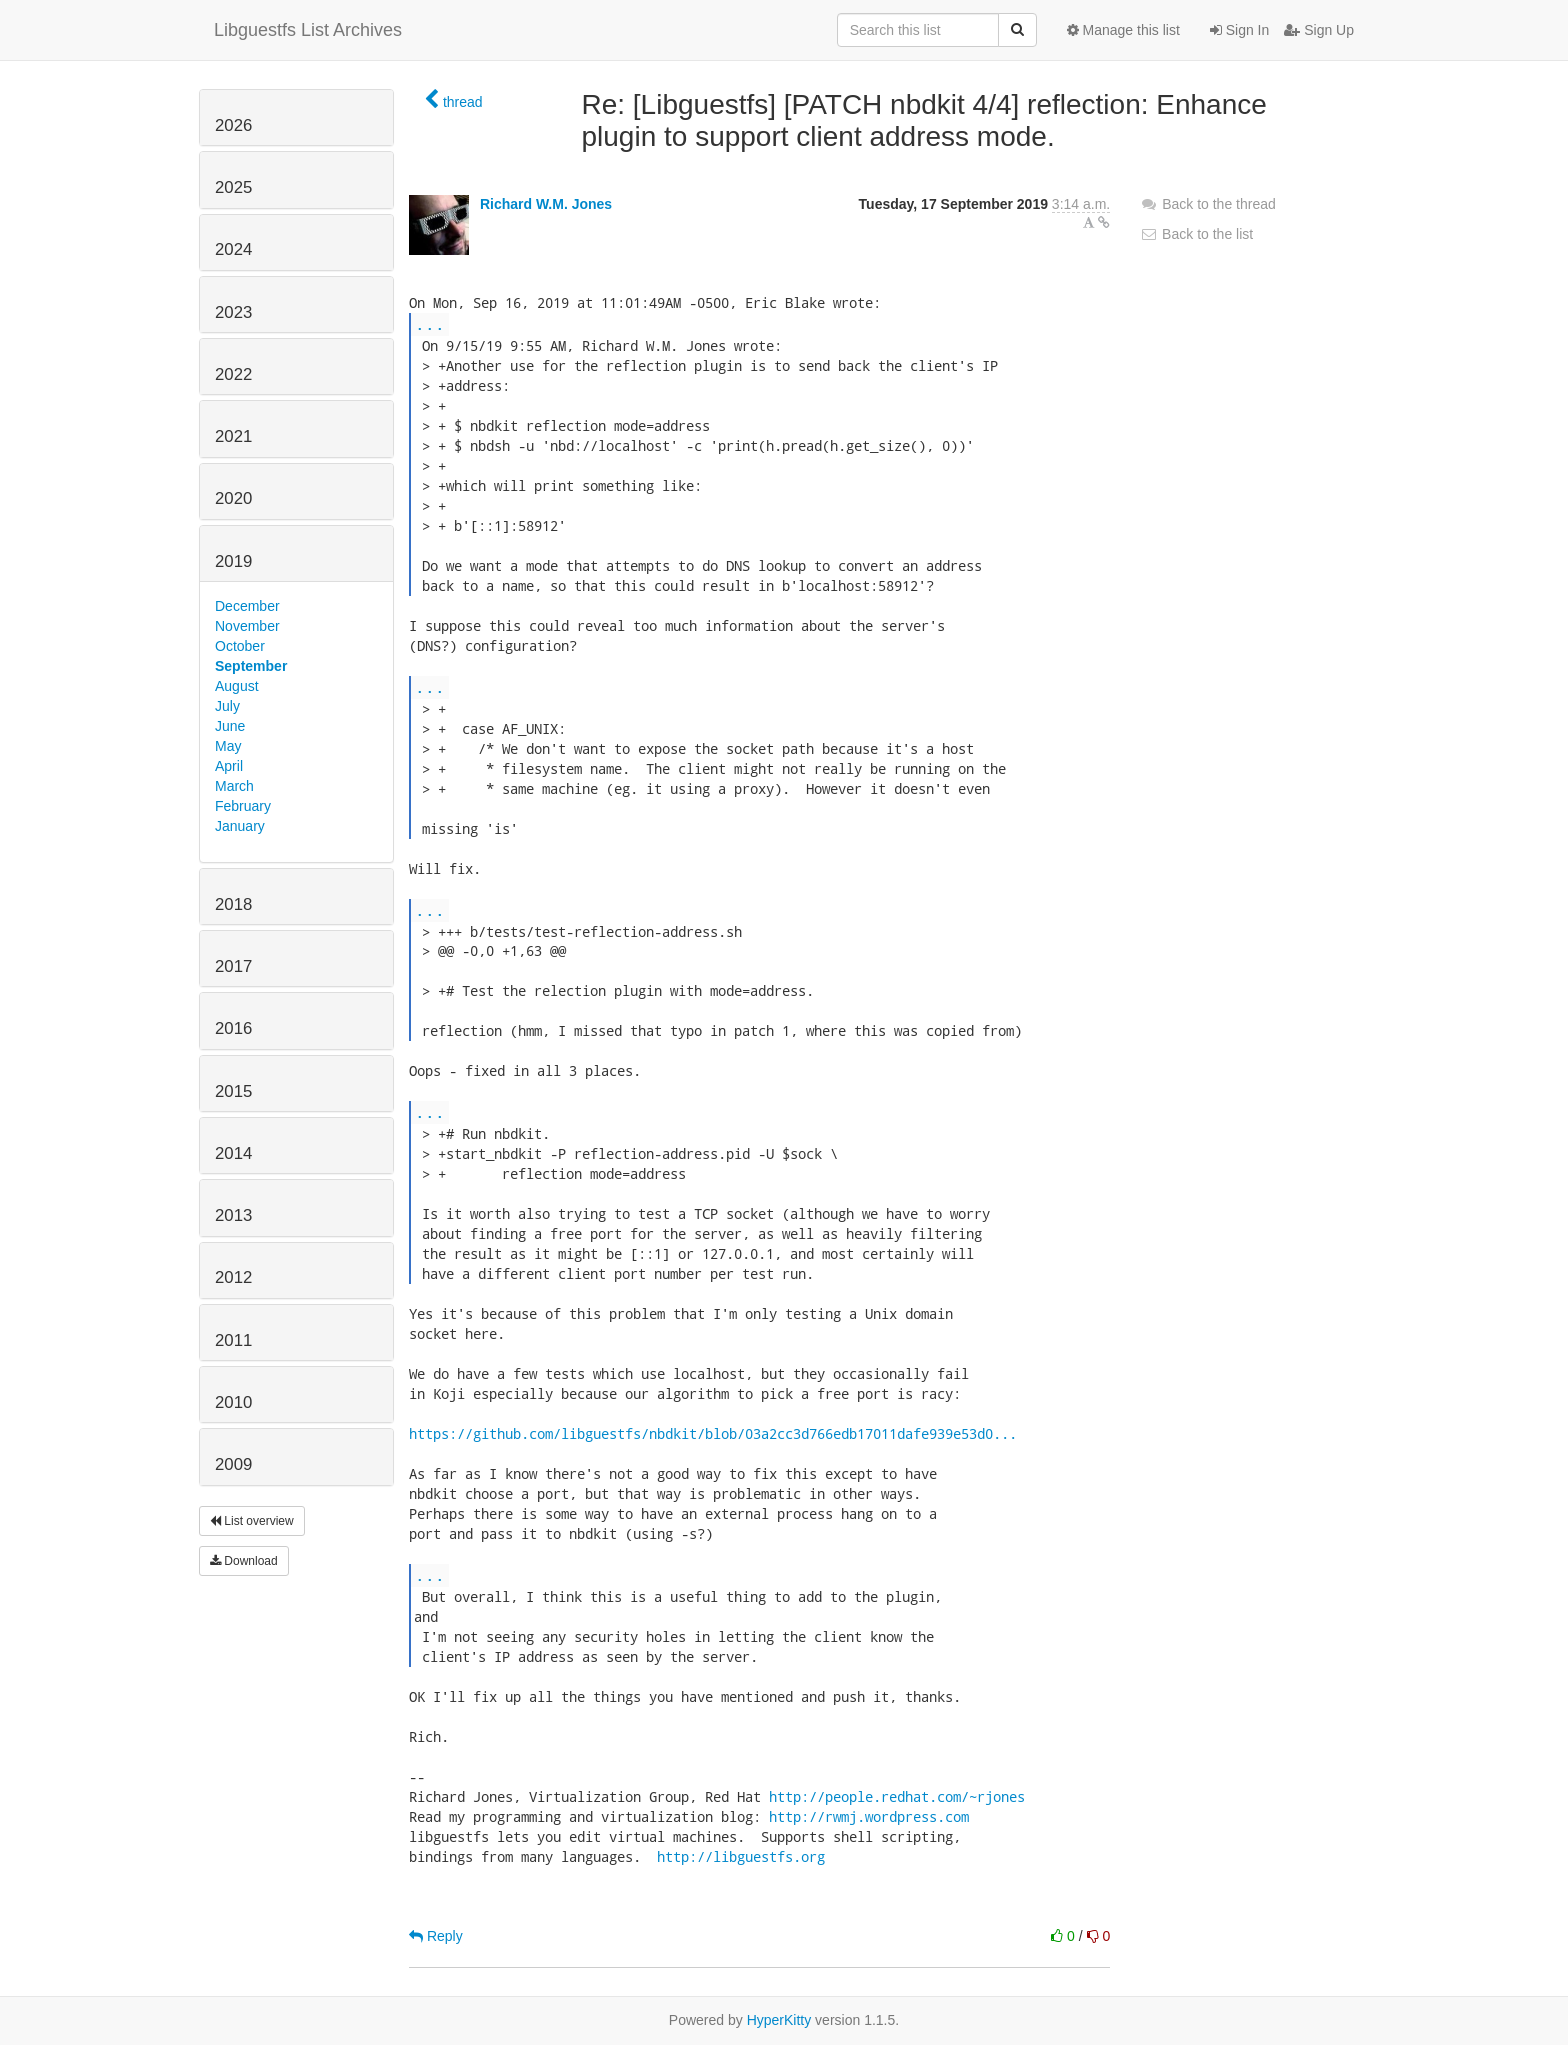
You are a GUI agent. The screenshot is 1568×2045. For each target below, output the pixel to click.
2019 (233, 561)
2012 (233, 1277)
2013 (233, 1215)
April (229, 766)
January (240, 826)
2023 (233, 312)
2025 (233, 187)
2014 (233, 1153)
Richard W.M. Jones (546, 204)
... (430, 323)
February (243, 806)
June (230, 726)
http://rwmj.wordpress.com (869, 1816)
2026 (233, 125)
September (251, 666)
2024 (233, 249)
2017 (233, 966)
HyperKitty (779, 2020)
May (228, 746)
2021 (233, 436)
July (227, 706)
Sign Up (1319, 30)
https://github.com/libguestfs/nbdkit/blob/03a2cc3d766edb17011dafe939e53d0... (713, 1433)
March (234, 786)
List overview (252, 1521)
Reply (436, 1936)
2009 (233, 1464)
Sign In (1239, 30)
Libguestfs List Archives (308, 30)
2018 (233, 904)
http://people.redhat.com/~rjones (897, 1796)
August (237, 686)
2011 (233, 1340)
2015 (233, 1091)
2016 (233, 1028)
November (247, 626)
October (240, 646)
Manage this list (1123, 30)
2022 (233, 374)
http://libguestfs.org (741, 1856)
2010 (233, 1402)
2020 (233, 498)
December (247, 606)
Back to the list (1196, 234)
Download (244, 1561)
